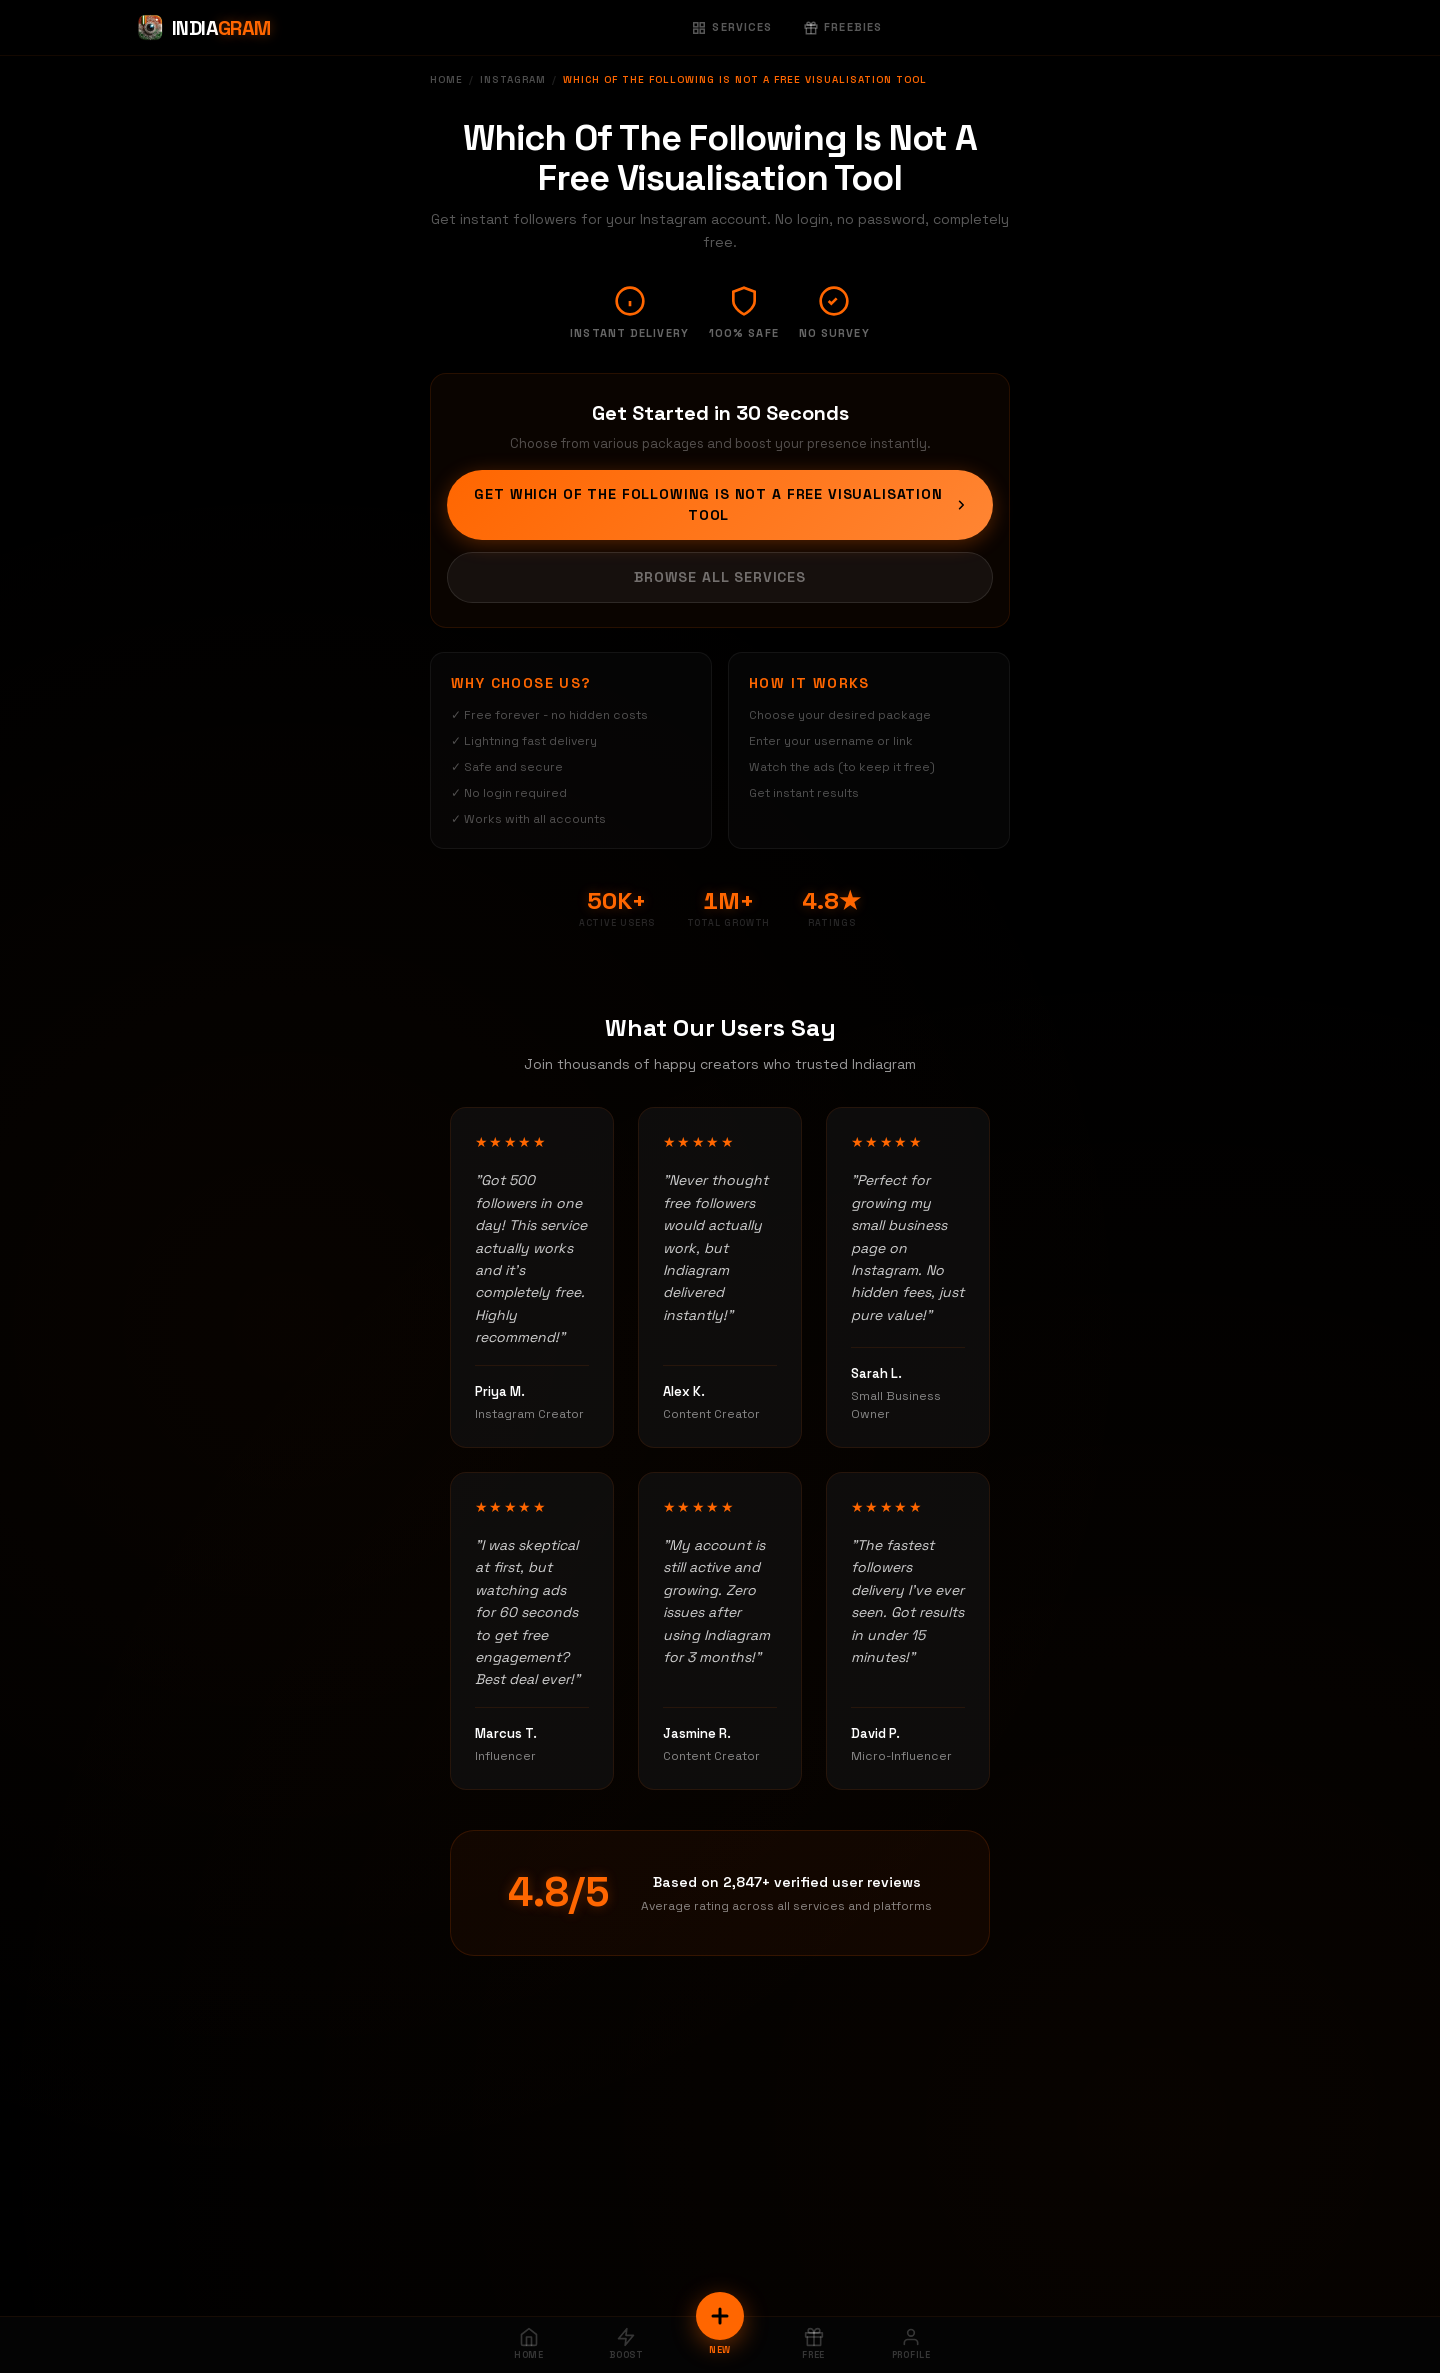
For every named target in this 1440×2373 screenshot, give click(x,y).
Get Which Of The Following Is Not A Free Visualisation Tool (721, 504)
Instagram (513, 79)
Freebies (843, 27)
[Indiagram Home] (203, 28)
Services (732, 27)
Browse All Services (720, 577)
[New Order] (720, 2316)
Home (446, 79)
